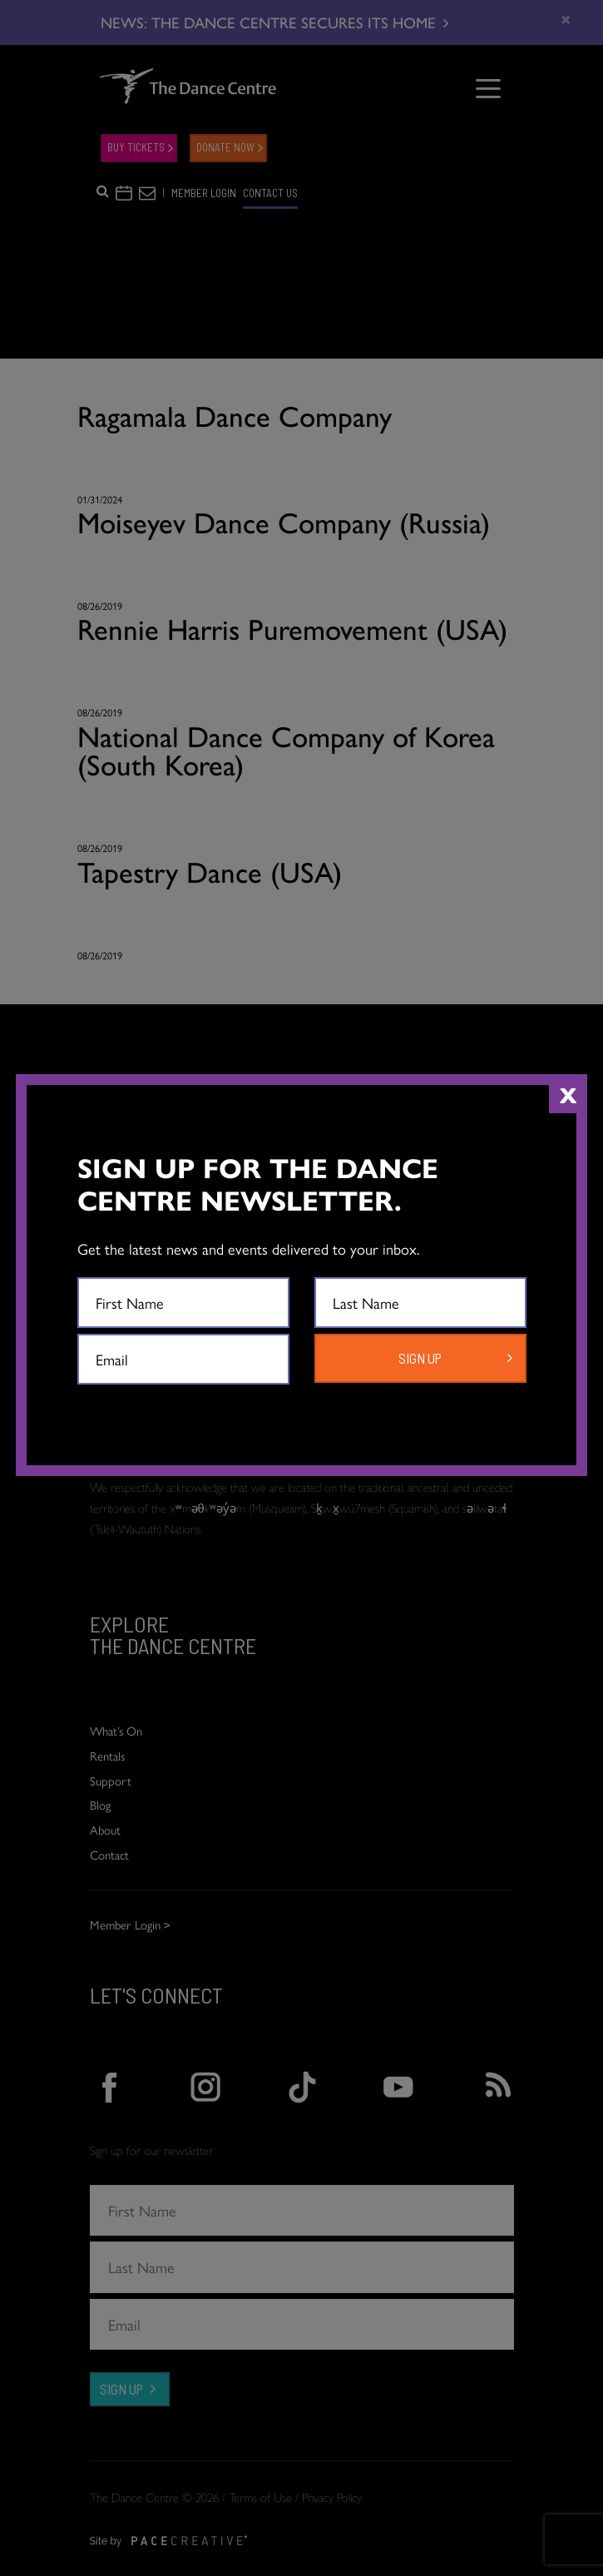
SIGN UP (420, 1358)
